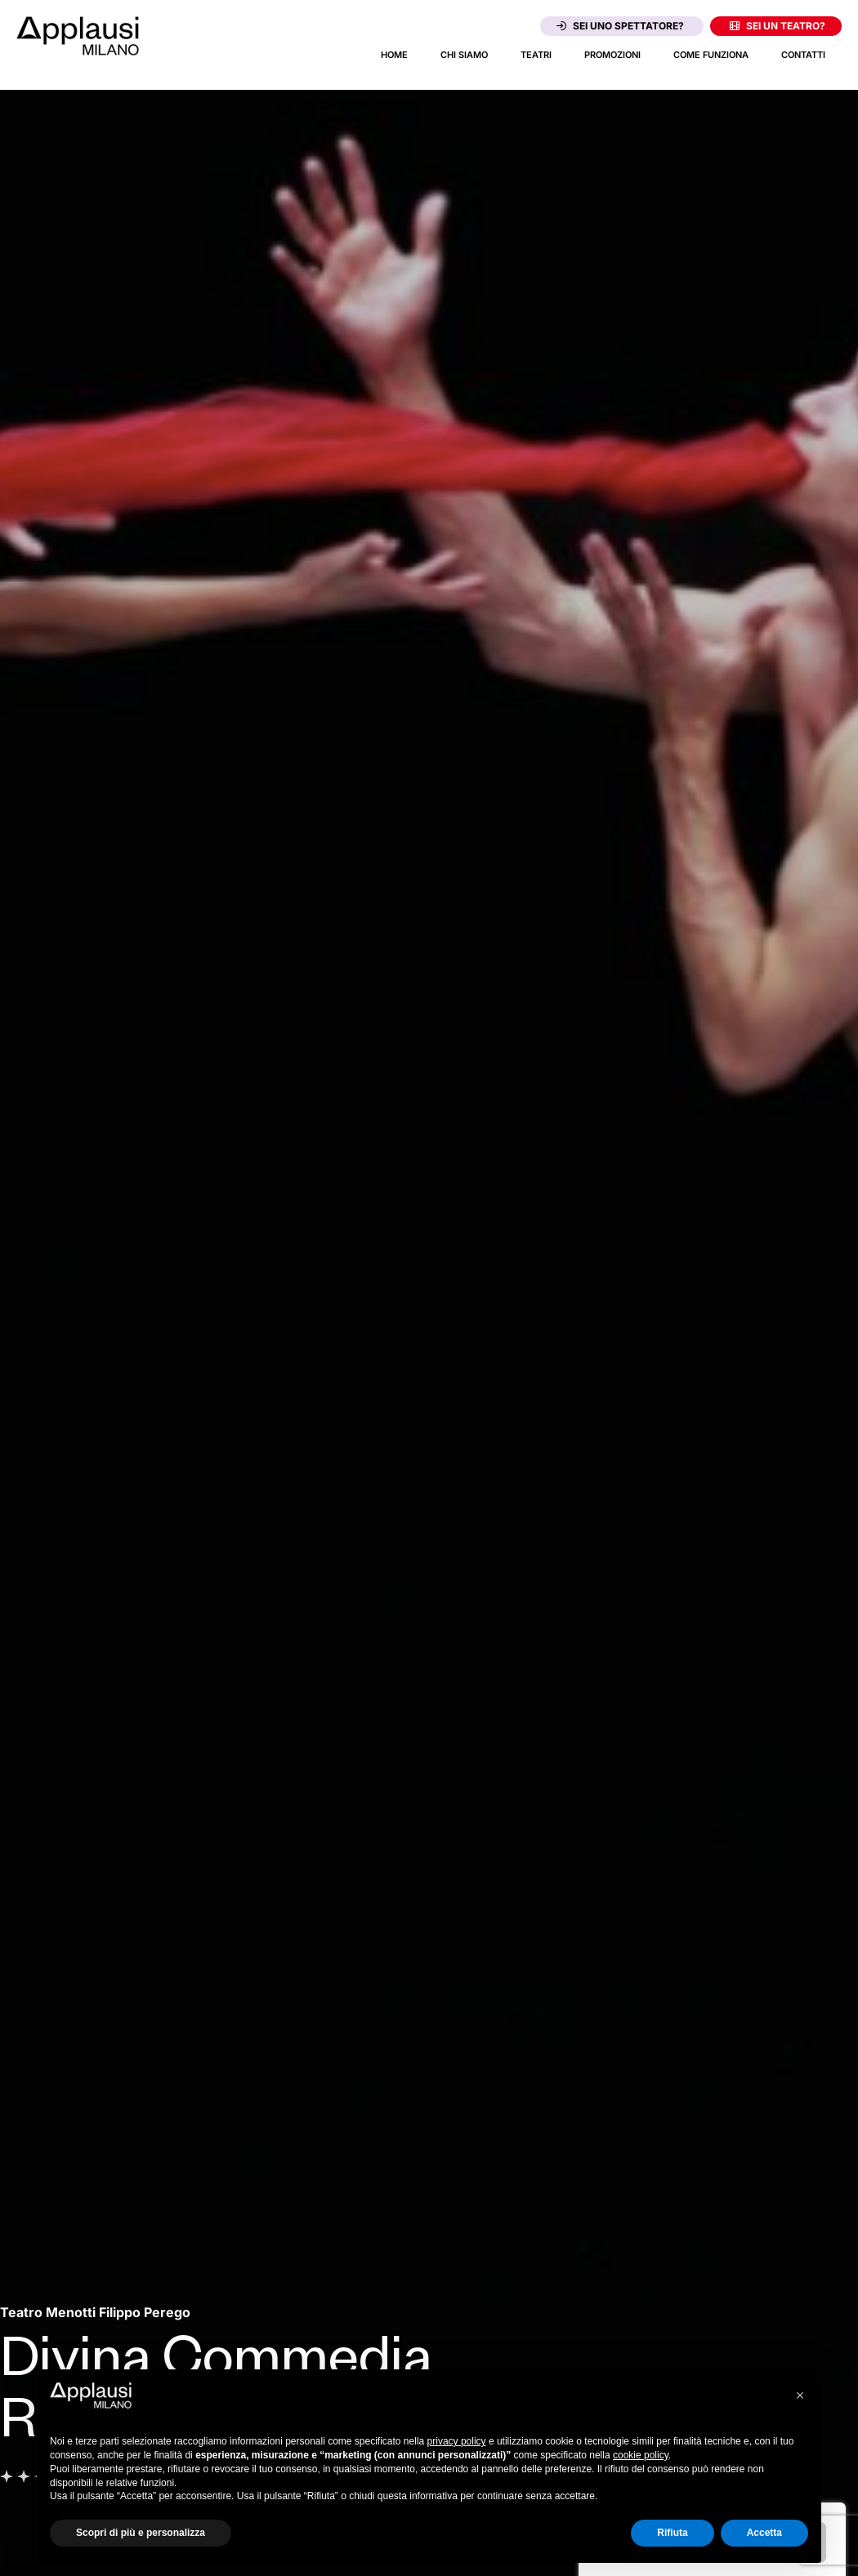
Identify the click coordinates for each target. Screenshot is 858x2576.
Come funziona (711, 54)
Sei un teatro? (777, 26)
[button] (800, 2395)
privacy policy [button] (456, 2441)
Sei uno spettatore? (620, 26)
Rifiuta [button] (672, 2532)
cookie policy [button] (640, 2455)
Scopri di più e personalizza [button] (140, 2532)
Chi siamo (464, 54)
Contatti (803, 54)
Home (394, 54)
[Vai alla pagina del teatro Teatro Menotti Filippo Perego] (95, 2312)
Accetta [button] (764, 2532)
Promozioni (612, 54)
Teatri (536, 54)
